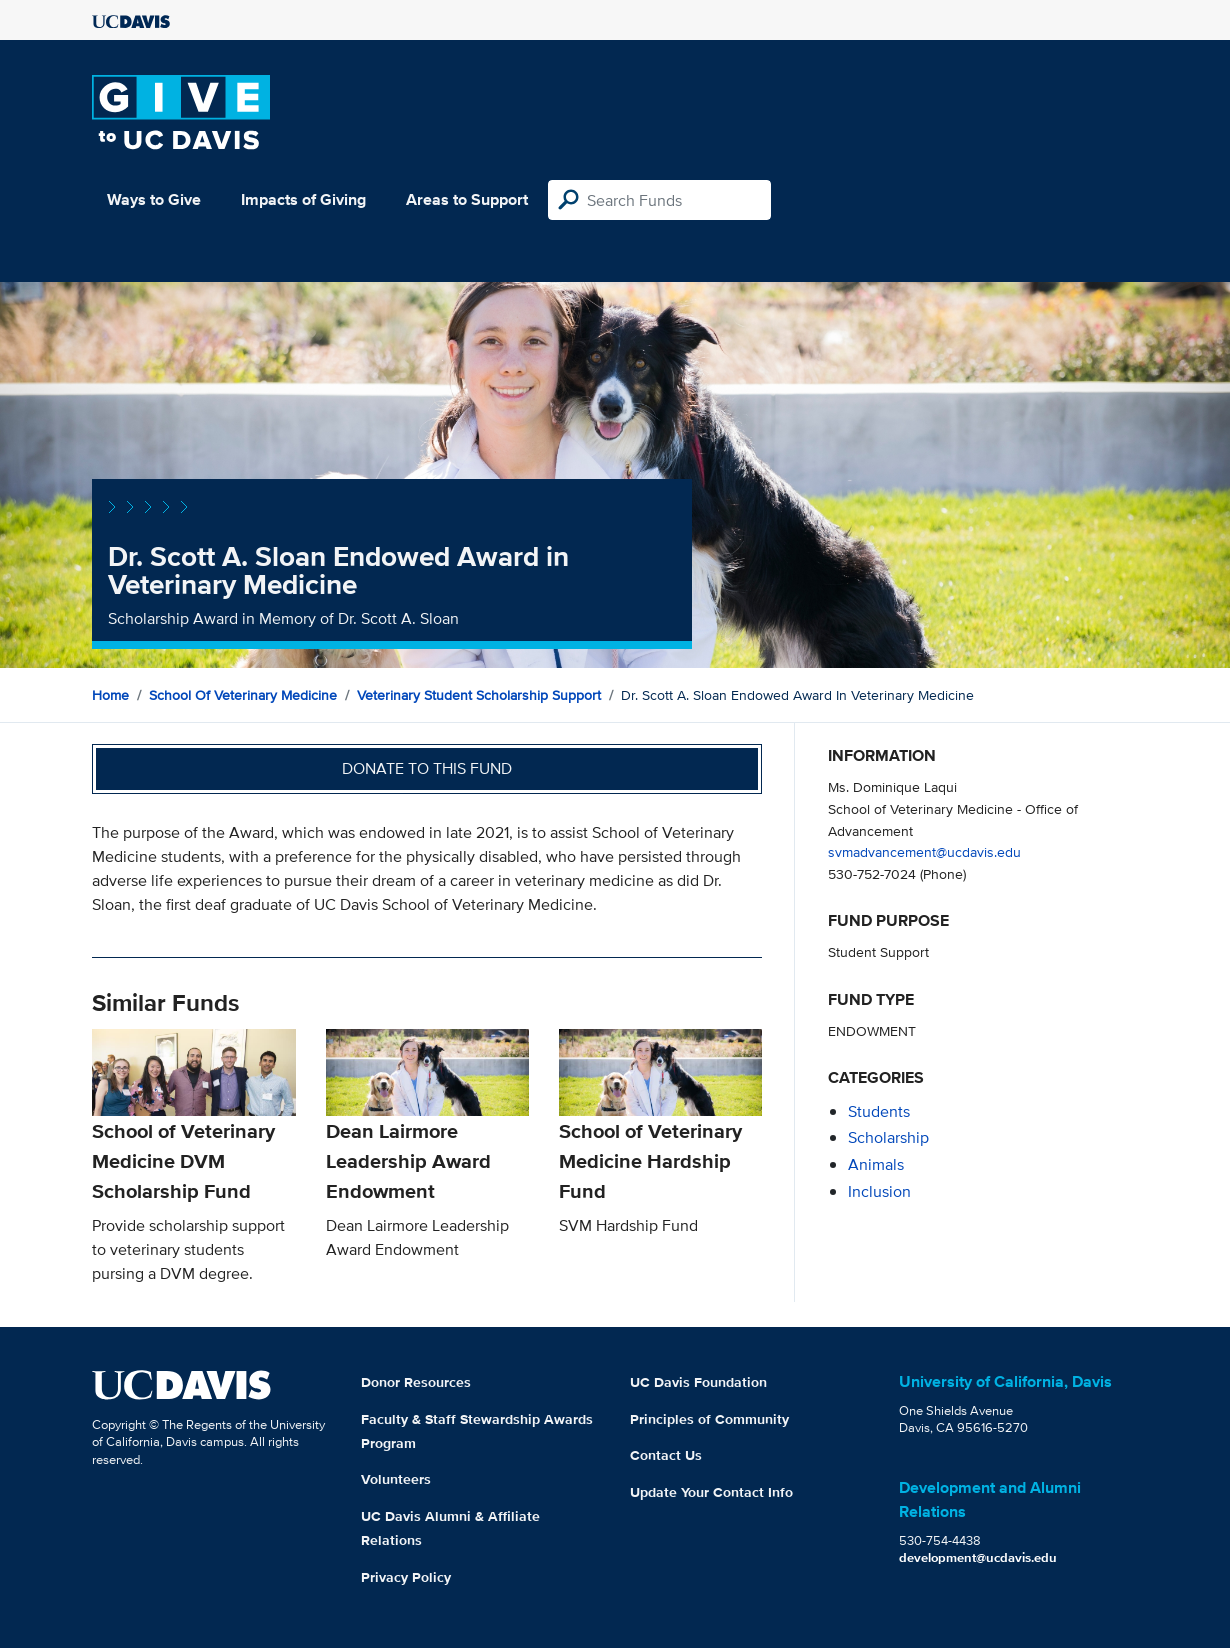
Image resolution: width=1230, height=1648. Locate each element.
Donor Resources (416, 1382)
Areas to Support (467, 199)
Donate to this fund (427, 768)
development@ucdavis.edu (978, 1557)
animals (876, 1164)
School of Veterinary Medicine (243, 695)
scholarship (888, 1137)
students (879, 1111)
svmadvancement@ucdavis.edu (924, 851)
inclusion (879, 1191)
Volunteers (396, 1479)
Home (110, 695)
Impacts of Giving (303, 199)
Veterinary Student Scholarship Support (479, 695)
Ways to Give (154, 199)
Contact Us (666, 1455)
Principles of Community (709, 1419)
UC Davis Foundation (698, 1382)
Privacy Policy (406, 1577)
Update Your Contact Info (711, 1492)
